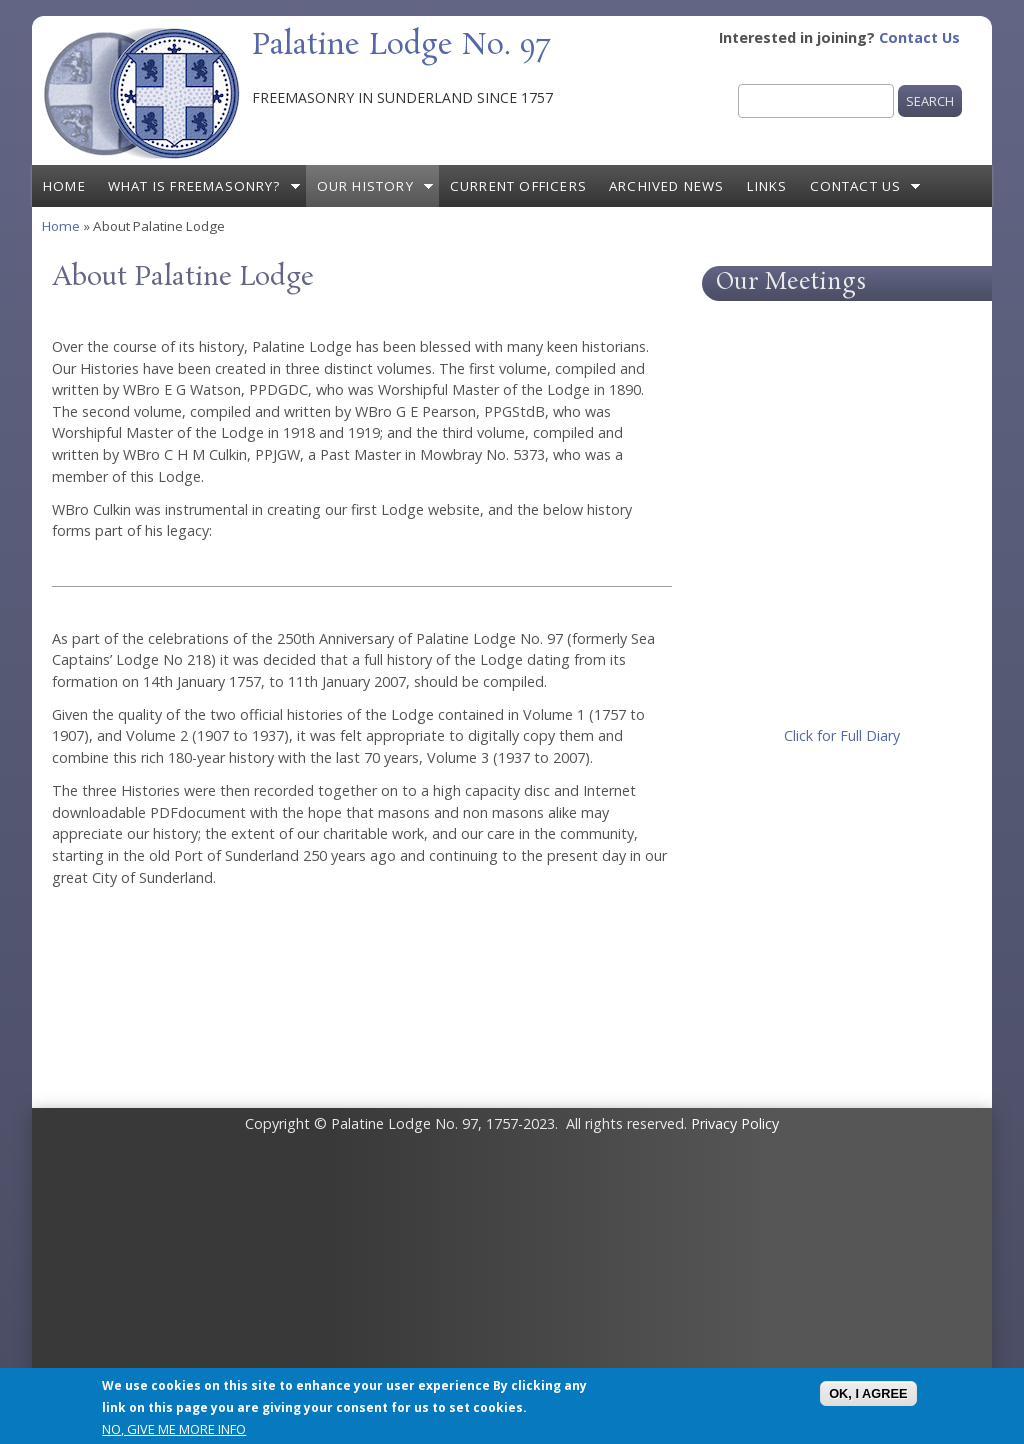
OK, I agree (868, 1393)
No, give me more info (174, 1429)
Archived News (667, 186)
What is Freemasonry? (194, 186)
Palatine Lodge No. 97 (401, 46)
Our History (365, 186)
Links (767, 186)
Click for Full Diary (842, 735)
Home (64, 186)
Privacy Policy (735, 1123)
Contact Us (919, 37)
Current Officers (518, 186)
